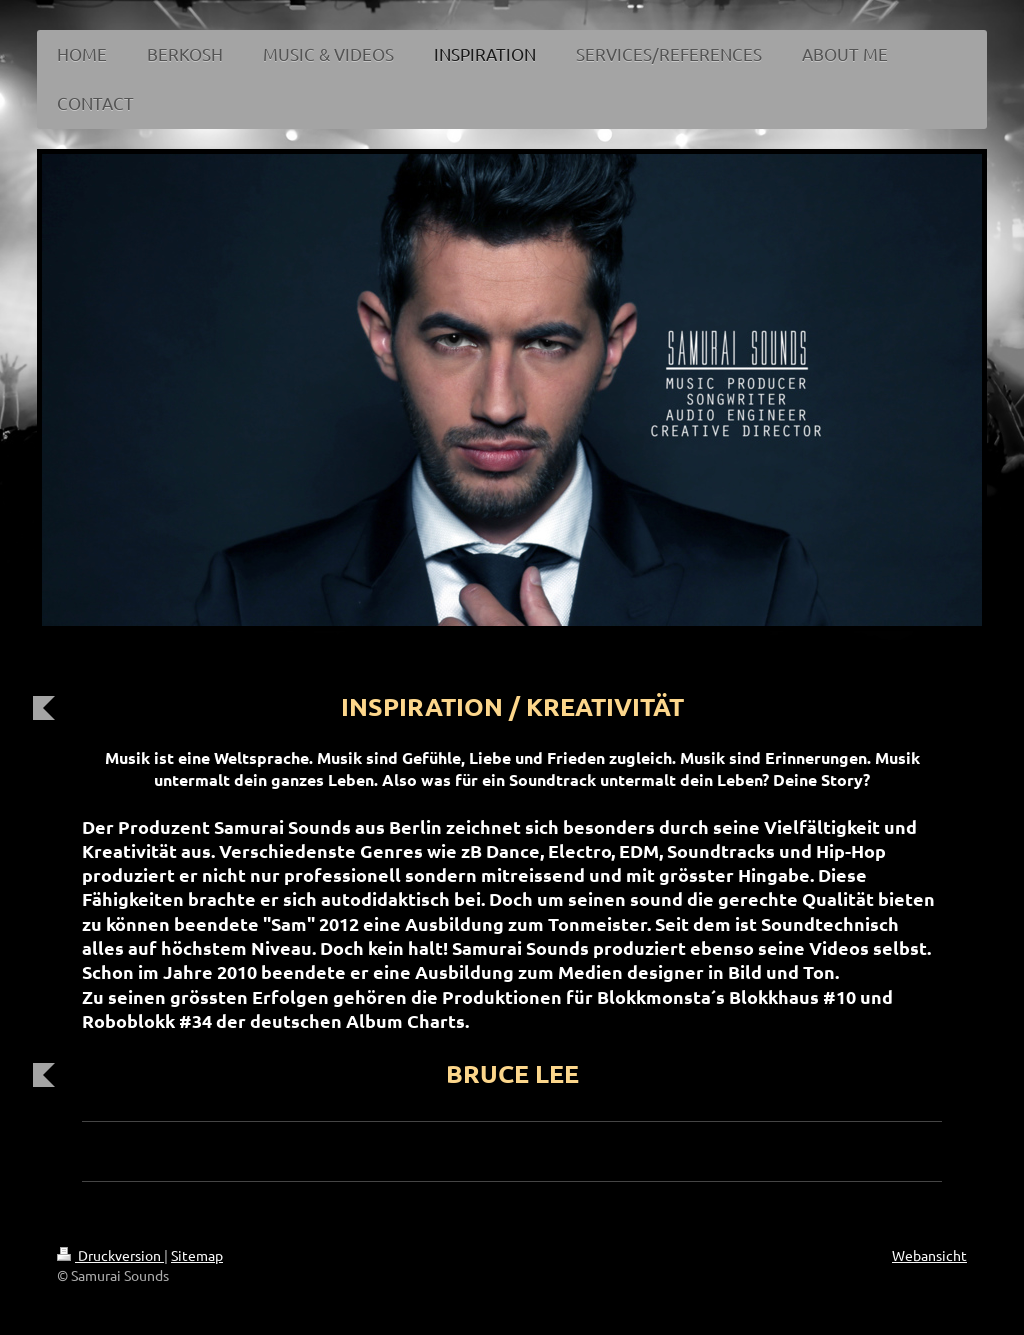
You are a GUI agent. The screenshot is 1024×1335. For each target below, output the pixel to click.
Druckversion (110, 1255)
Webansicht (929, 1255)
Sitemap (197, 1255)
